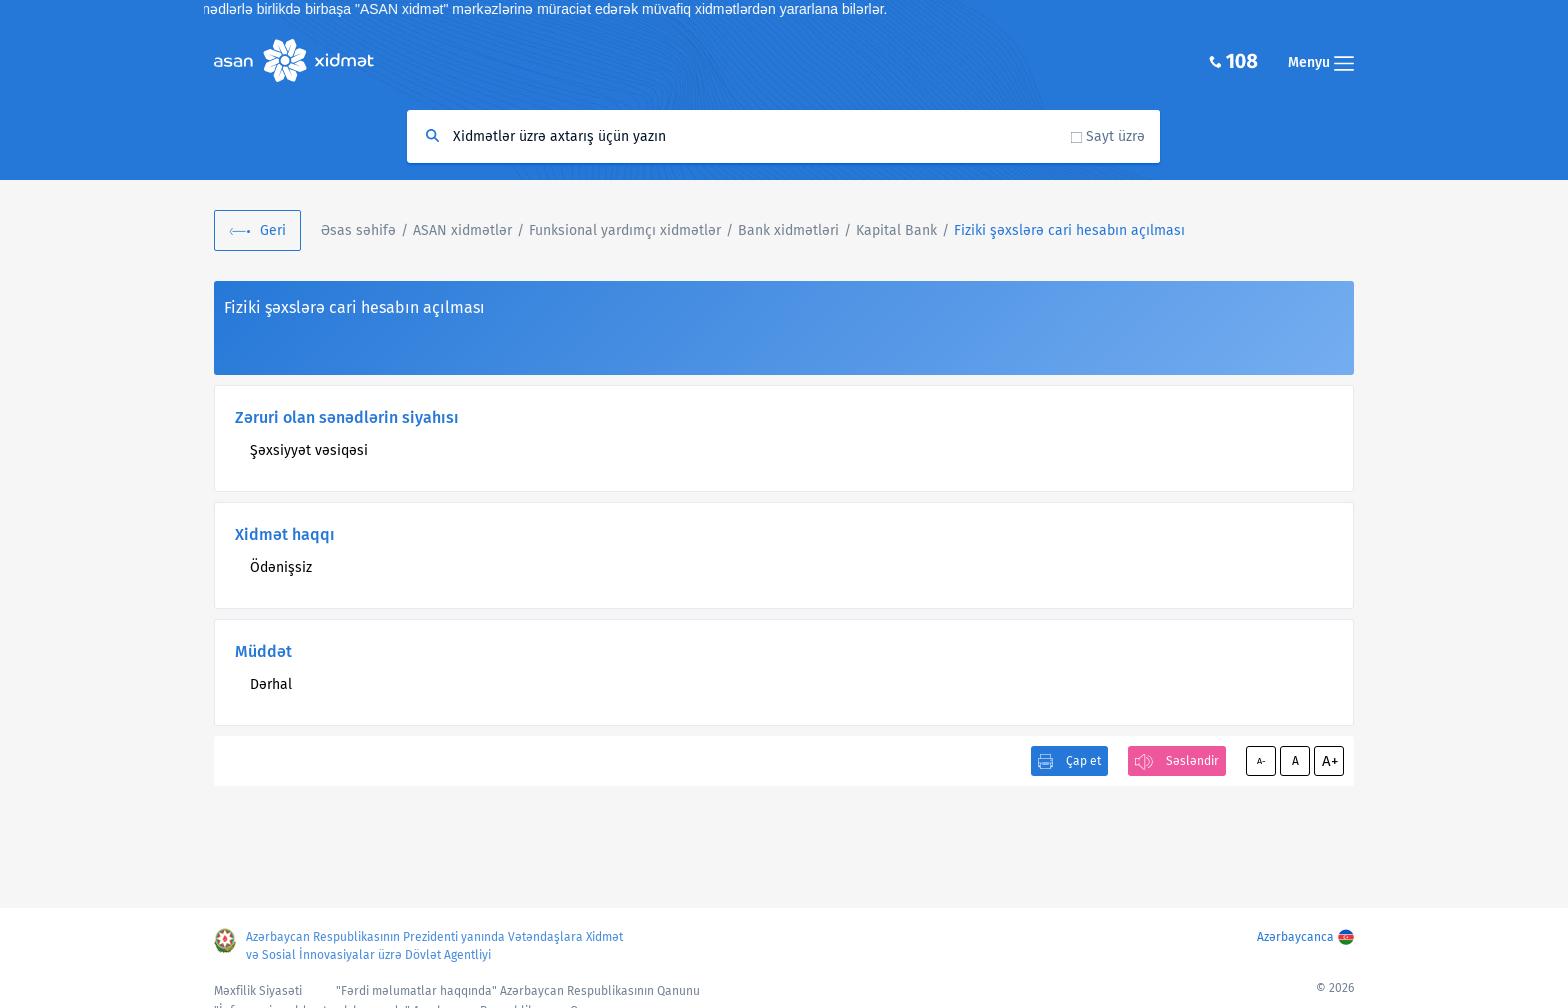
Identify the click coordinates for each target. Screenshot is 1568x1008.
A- (1261, 761)
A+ (1330, 761)
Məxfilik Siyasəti (258, 991)
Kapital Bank (896, 230)
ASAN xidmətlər (462, 230)
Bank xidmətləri (788, 230)
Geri (273, 230)
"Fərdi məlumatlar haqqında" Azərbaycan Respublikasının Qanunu (518, 991)
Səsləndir (1192, 761)
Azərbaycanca (1295, 937)
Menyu (1321, 62)
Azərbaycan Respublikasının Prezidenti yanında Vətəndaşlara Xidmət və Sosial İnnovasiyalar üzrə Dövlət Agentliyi (434, 946)
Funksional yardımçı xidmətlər (625, 230)
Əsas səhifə (358, 230)
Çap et (1083, 761)
